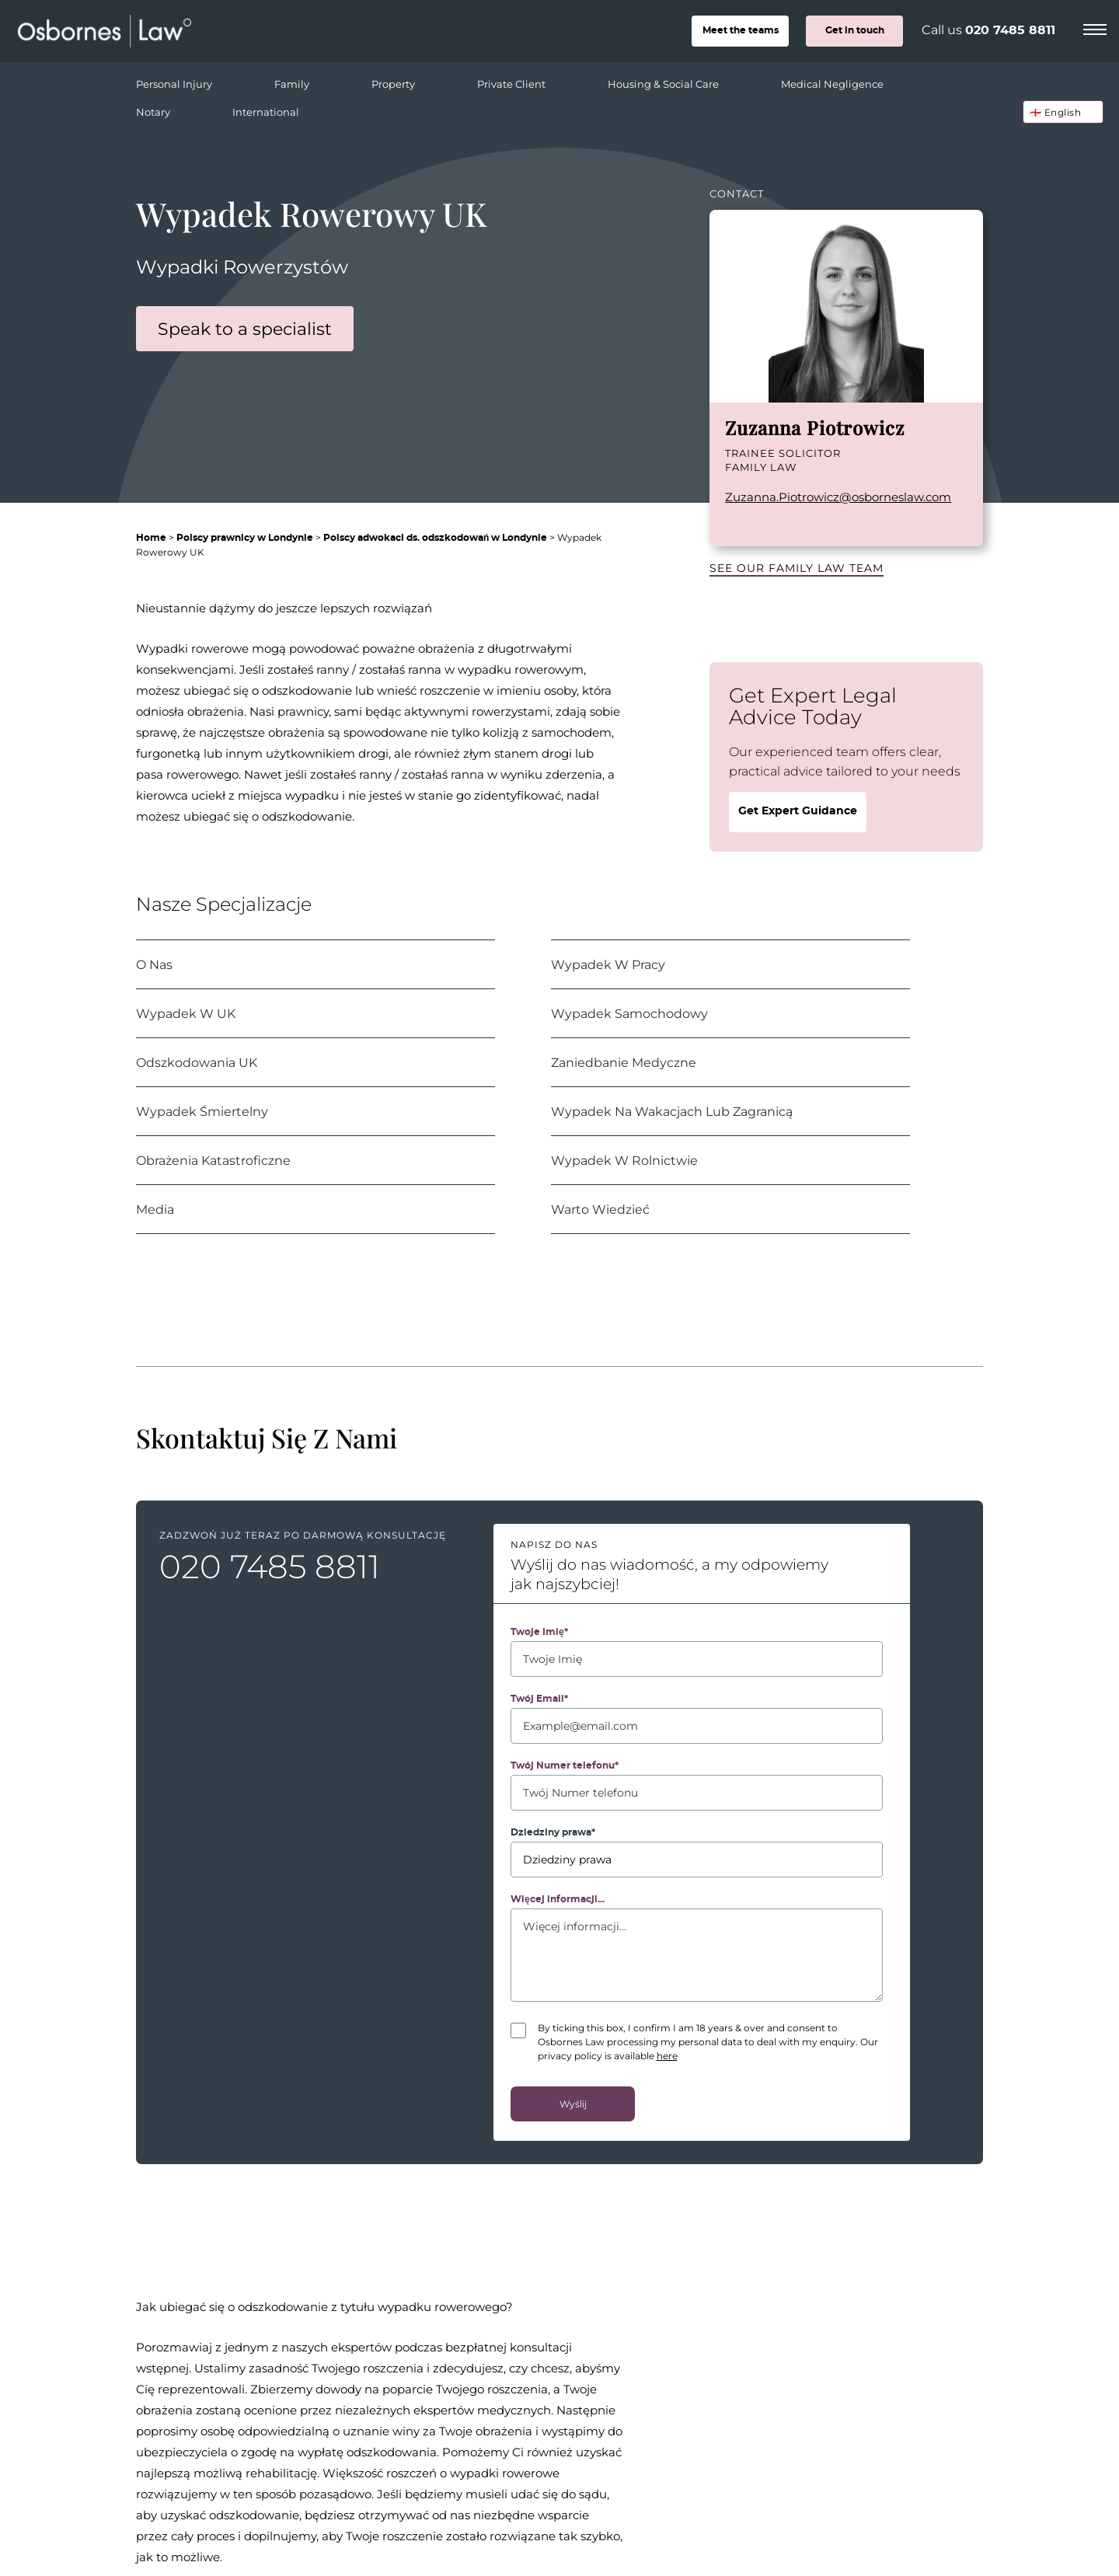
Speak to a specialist (245, 328)
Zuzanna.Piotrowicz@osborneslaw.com (838, 496)
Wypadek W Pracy (608, 964)
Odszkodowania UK (196, 1062)
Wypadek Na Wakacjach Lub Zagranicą (672, 1111)
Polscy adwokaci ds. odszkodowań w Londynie (435, 537)
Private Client (532, 80)
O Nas (154, 964)
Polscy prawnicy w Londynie (244, 537)
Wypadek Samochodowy (629, 1013)
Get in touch (854, 30)
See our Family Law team (796, 567)
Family (313, 80)
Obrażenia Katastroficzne (213, 1160)
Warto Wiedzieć (600, 1209)
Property (414, 80)
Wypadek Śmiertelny (202, 1111)
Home (151, 537)
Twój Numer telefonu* (565, 1765)
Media (155, 1209)
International (265, 111)
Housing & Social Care (685, 80)
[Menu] (1095, 27)
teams (740, 30)
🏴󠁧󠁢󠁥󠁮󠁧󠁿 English (1056, 112)
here (667, 2055)
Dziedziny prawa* (553, 1832)
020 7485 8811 (1010, 30)
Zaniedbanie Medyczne (623, 1062)
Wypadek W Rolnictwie (624, 1160)
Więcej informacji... (558, 1899)
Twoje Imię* (539, 1632)
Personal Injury (195, 80)
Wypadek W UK (185, 1013)
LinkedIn (733, 523)
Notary (174, 108)
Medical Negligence (853, 80)
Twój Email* (539, 1698)
